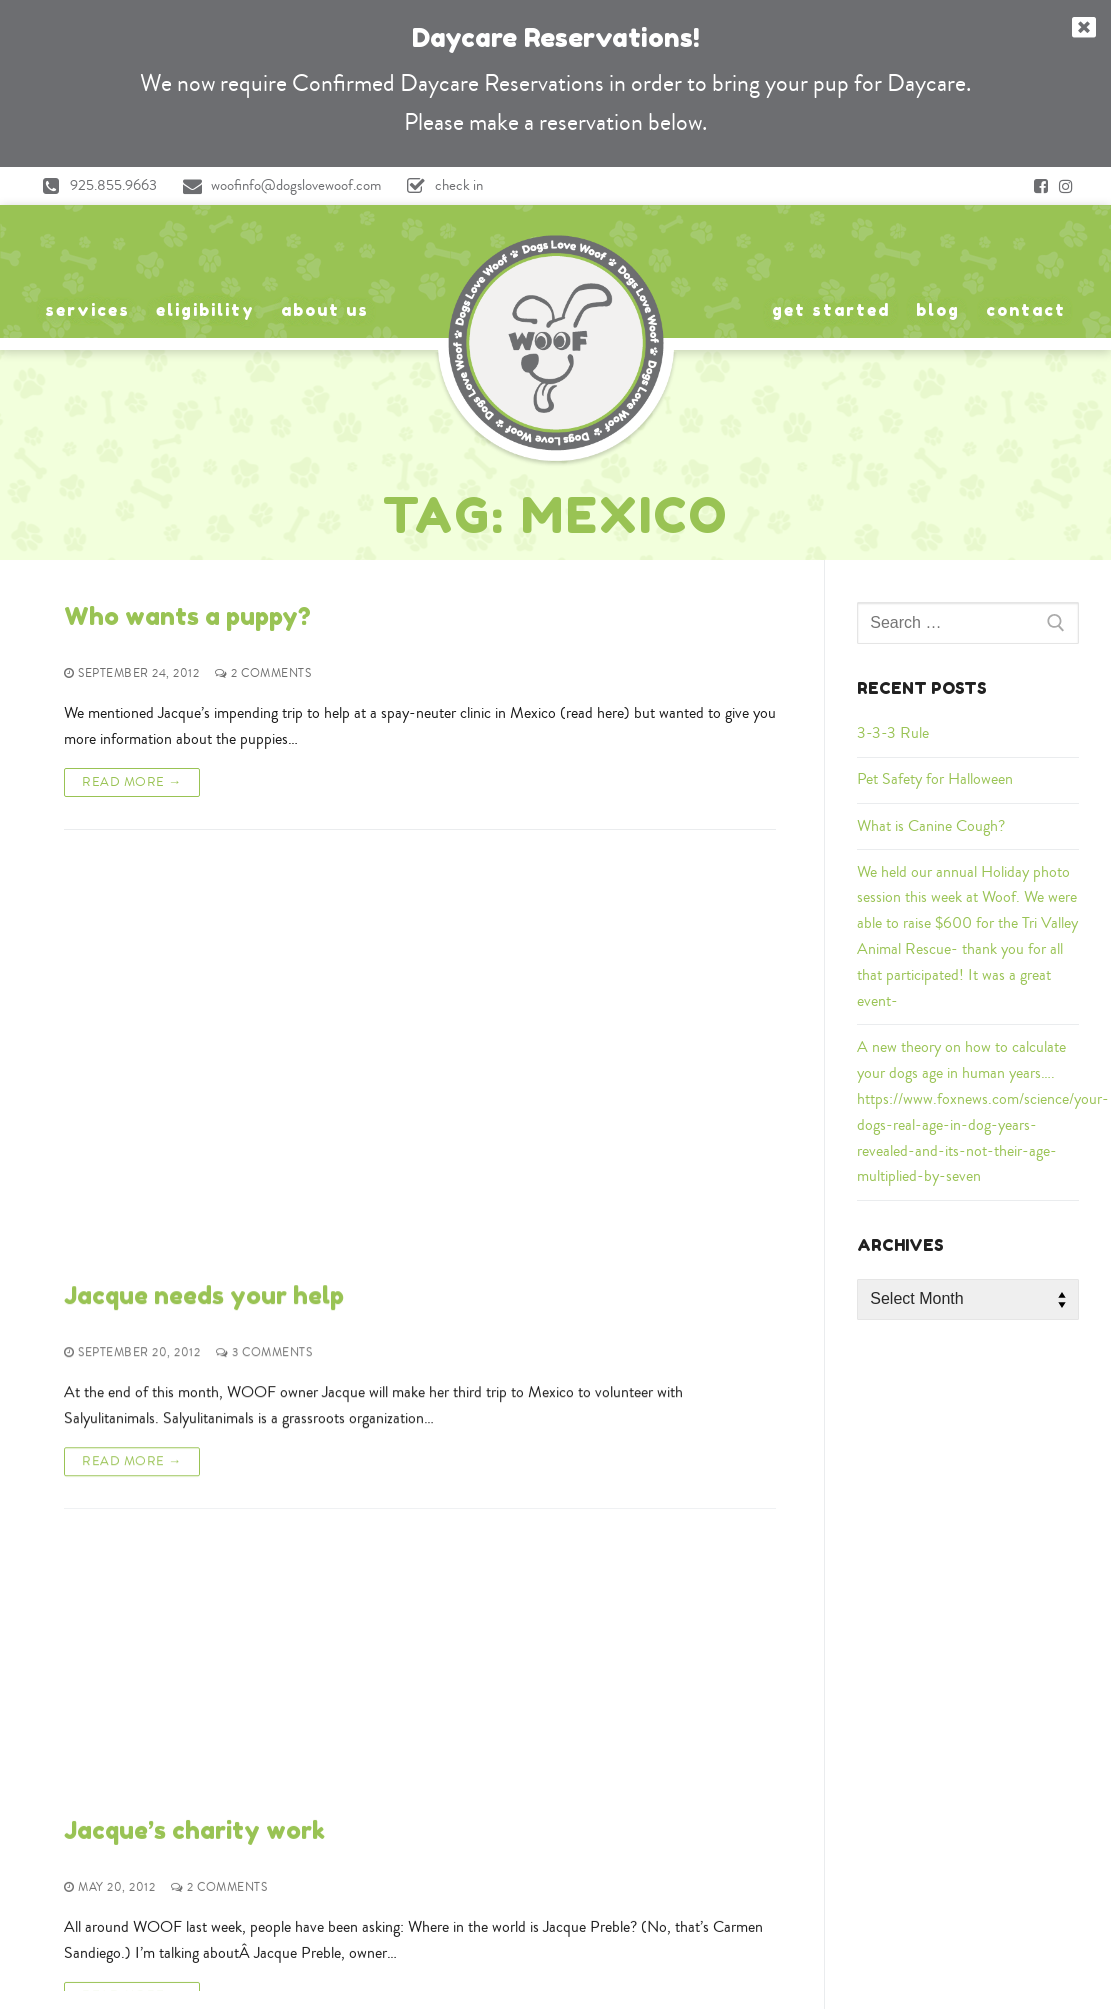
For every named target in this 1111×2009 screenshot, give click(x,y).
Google (173, 1871)
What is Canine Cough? (931, 826)
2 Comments (263, 673)
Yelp (243, 1871)
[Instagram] (1066, 186)
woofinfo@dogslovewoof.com (277, 186)
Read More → (132, 782)
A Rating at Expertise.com (912, 1961)
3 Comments (264, 933)
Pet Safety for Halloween (935, 779)
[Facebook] (1041, 186)
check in (440, 186)
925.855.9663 (94, 186)
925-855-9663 (556, 1702)
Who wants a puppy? (187, 616)
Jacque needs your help (204, 876)
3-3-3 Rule (893, 733)
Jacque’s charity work (194, 1135)
